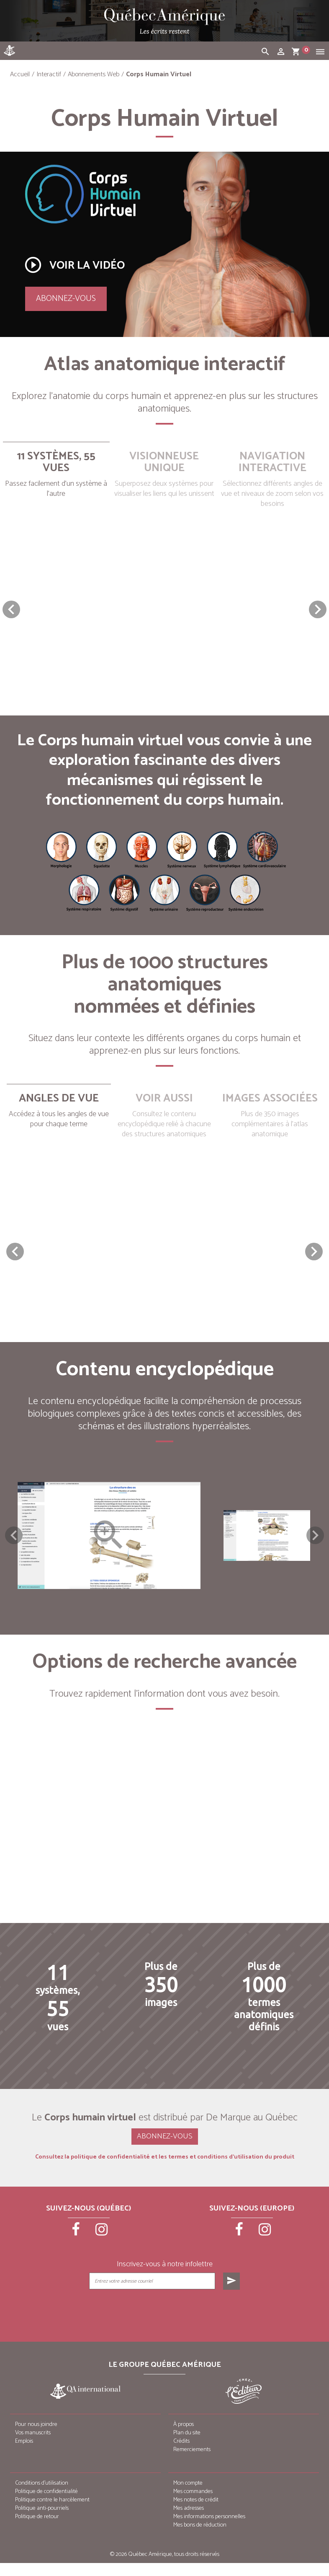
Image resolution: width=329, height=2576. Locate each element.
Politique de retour (37, 2530)
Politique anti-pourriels (42, 2521)
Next (315, 1542)
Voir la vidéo (74, 265)
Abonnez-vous (66, 299)
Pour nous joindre (36, 2437)
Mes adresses (188, 2521)
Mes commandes (193, 2504)
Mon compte (188, 2496)
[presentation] (165, 2323)
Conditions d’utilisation (41, 2496)
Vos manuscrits (33, 2446)
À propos (183, 2437)
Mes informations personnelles (209, 2530)
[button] (317, 609)
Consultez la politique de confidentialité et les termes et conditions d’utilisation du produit (164, 2170)
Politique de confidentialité (46, 2504)
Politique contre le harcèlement (52, 2513)
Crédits (181, 2454)
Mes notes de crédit (195, 2513)
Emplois (24, 2454)
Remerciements (192, 2462)
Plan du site (186, 2446)
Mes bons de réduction (199, 2538)
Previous (14, 1542)
